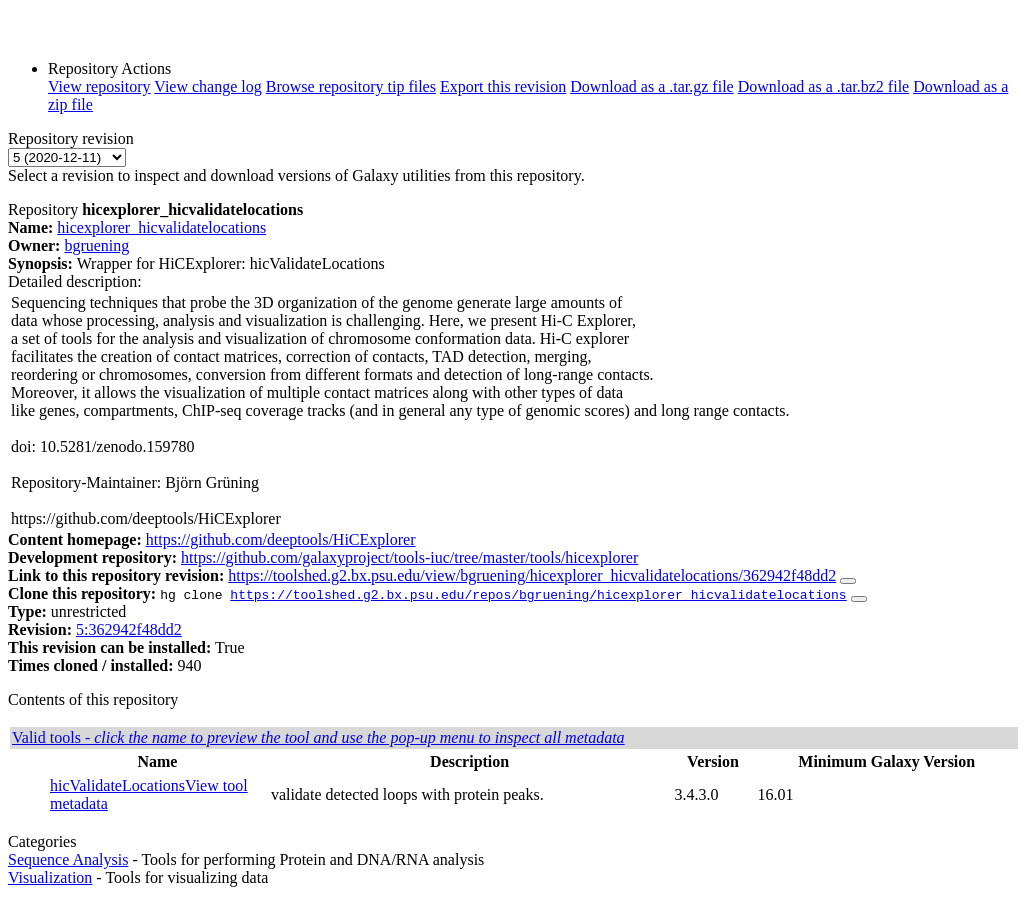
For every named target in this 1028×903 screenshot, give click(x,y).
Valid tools (318, 737)
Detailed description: (75, 281)
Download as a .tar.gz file (652, 86)
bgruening (96, 245)
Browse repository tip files (351, 86)
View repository (99, 86)
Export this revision (503, 86)
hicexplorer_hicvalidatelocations (161, 227)
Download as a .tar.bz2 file (824, 86)
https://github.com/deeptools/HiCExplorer (281, 539)
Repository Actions (109, 68)
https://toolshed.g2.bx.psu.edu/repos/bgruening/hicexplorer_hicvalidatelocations (538, 594)
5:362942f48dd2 (129, 629)
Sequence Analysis (68, 859)
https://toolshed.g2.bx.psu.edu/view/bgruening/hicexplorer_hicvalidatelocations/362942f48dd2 (532, 575)
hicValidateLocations (117, 785)
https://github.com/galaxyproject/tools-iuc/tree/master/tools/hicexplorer (409, 557)
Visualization (50, 877)
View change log (207, 86)
